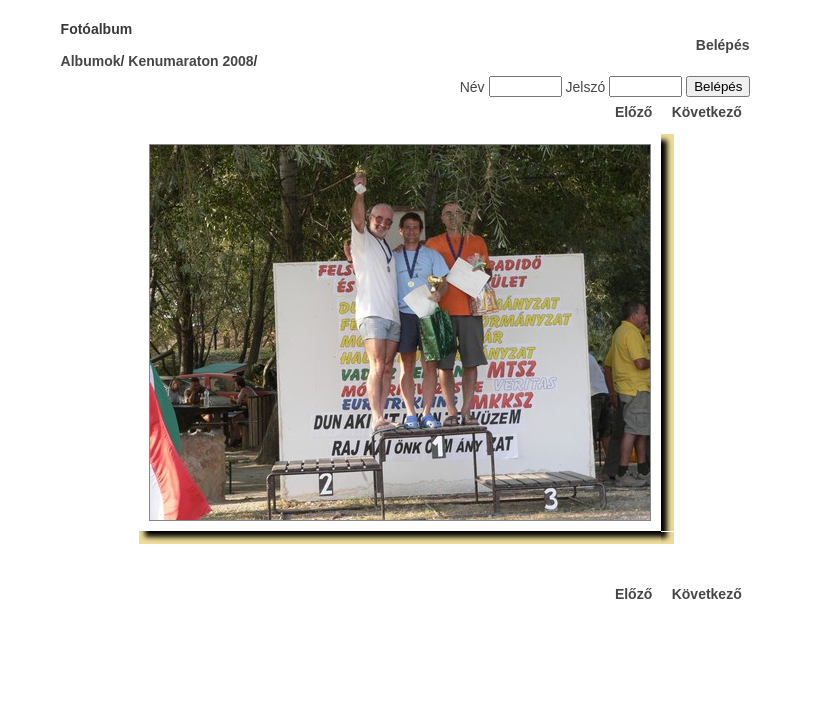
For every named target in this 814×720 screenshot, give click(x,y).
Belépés (723, 45)
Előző (633, 112)
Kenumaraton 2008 (190, 61)
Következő (707, 112)
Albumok (91, 61)
